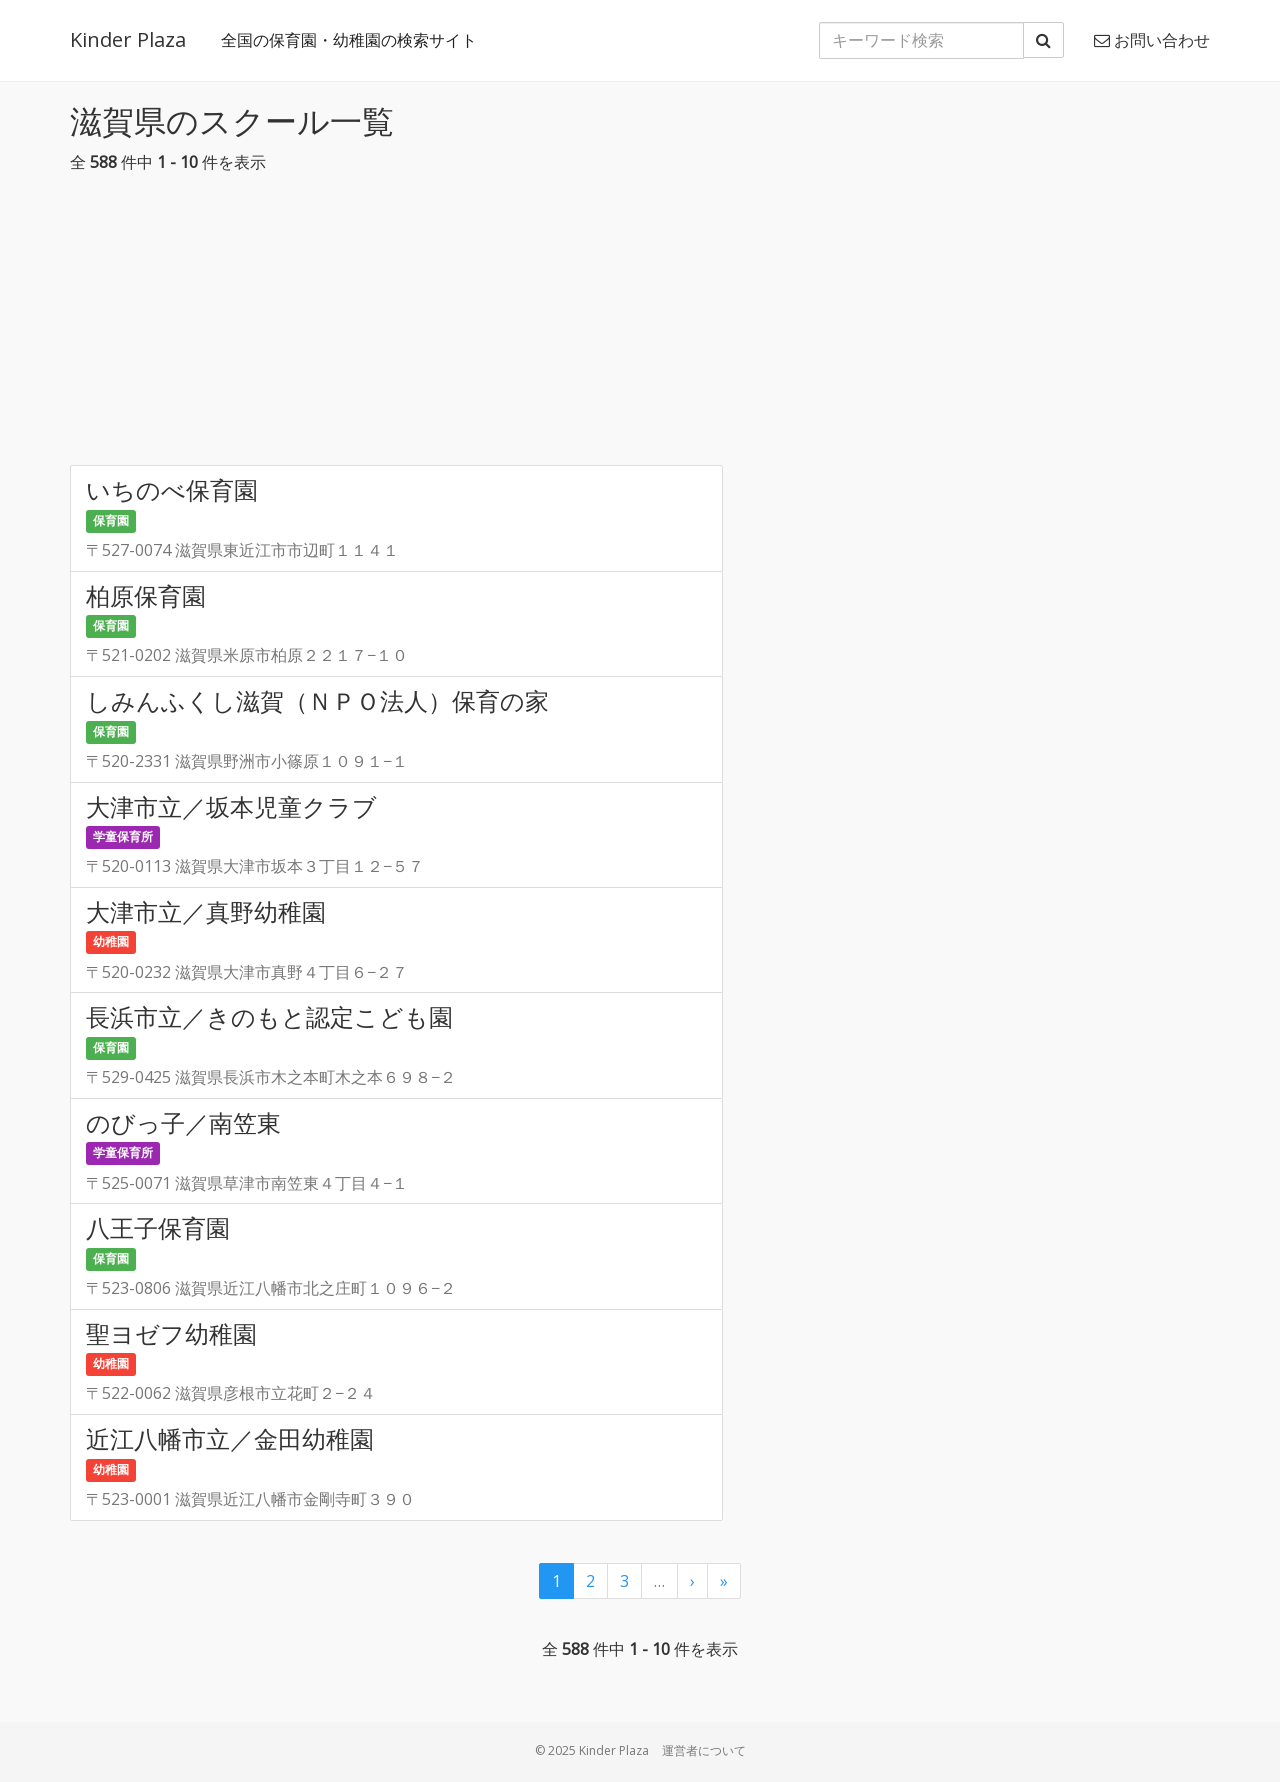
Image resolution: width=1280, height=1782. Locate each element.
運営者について (704, 1750)
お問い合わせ (1152, 40)
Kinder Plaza (128, 39)
